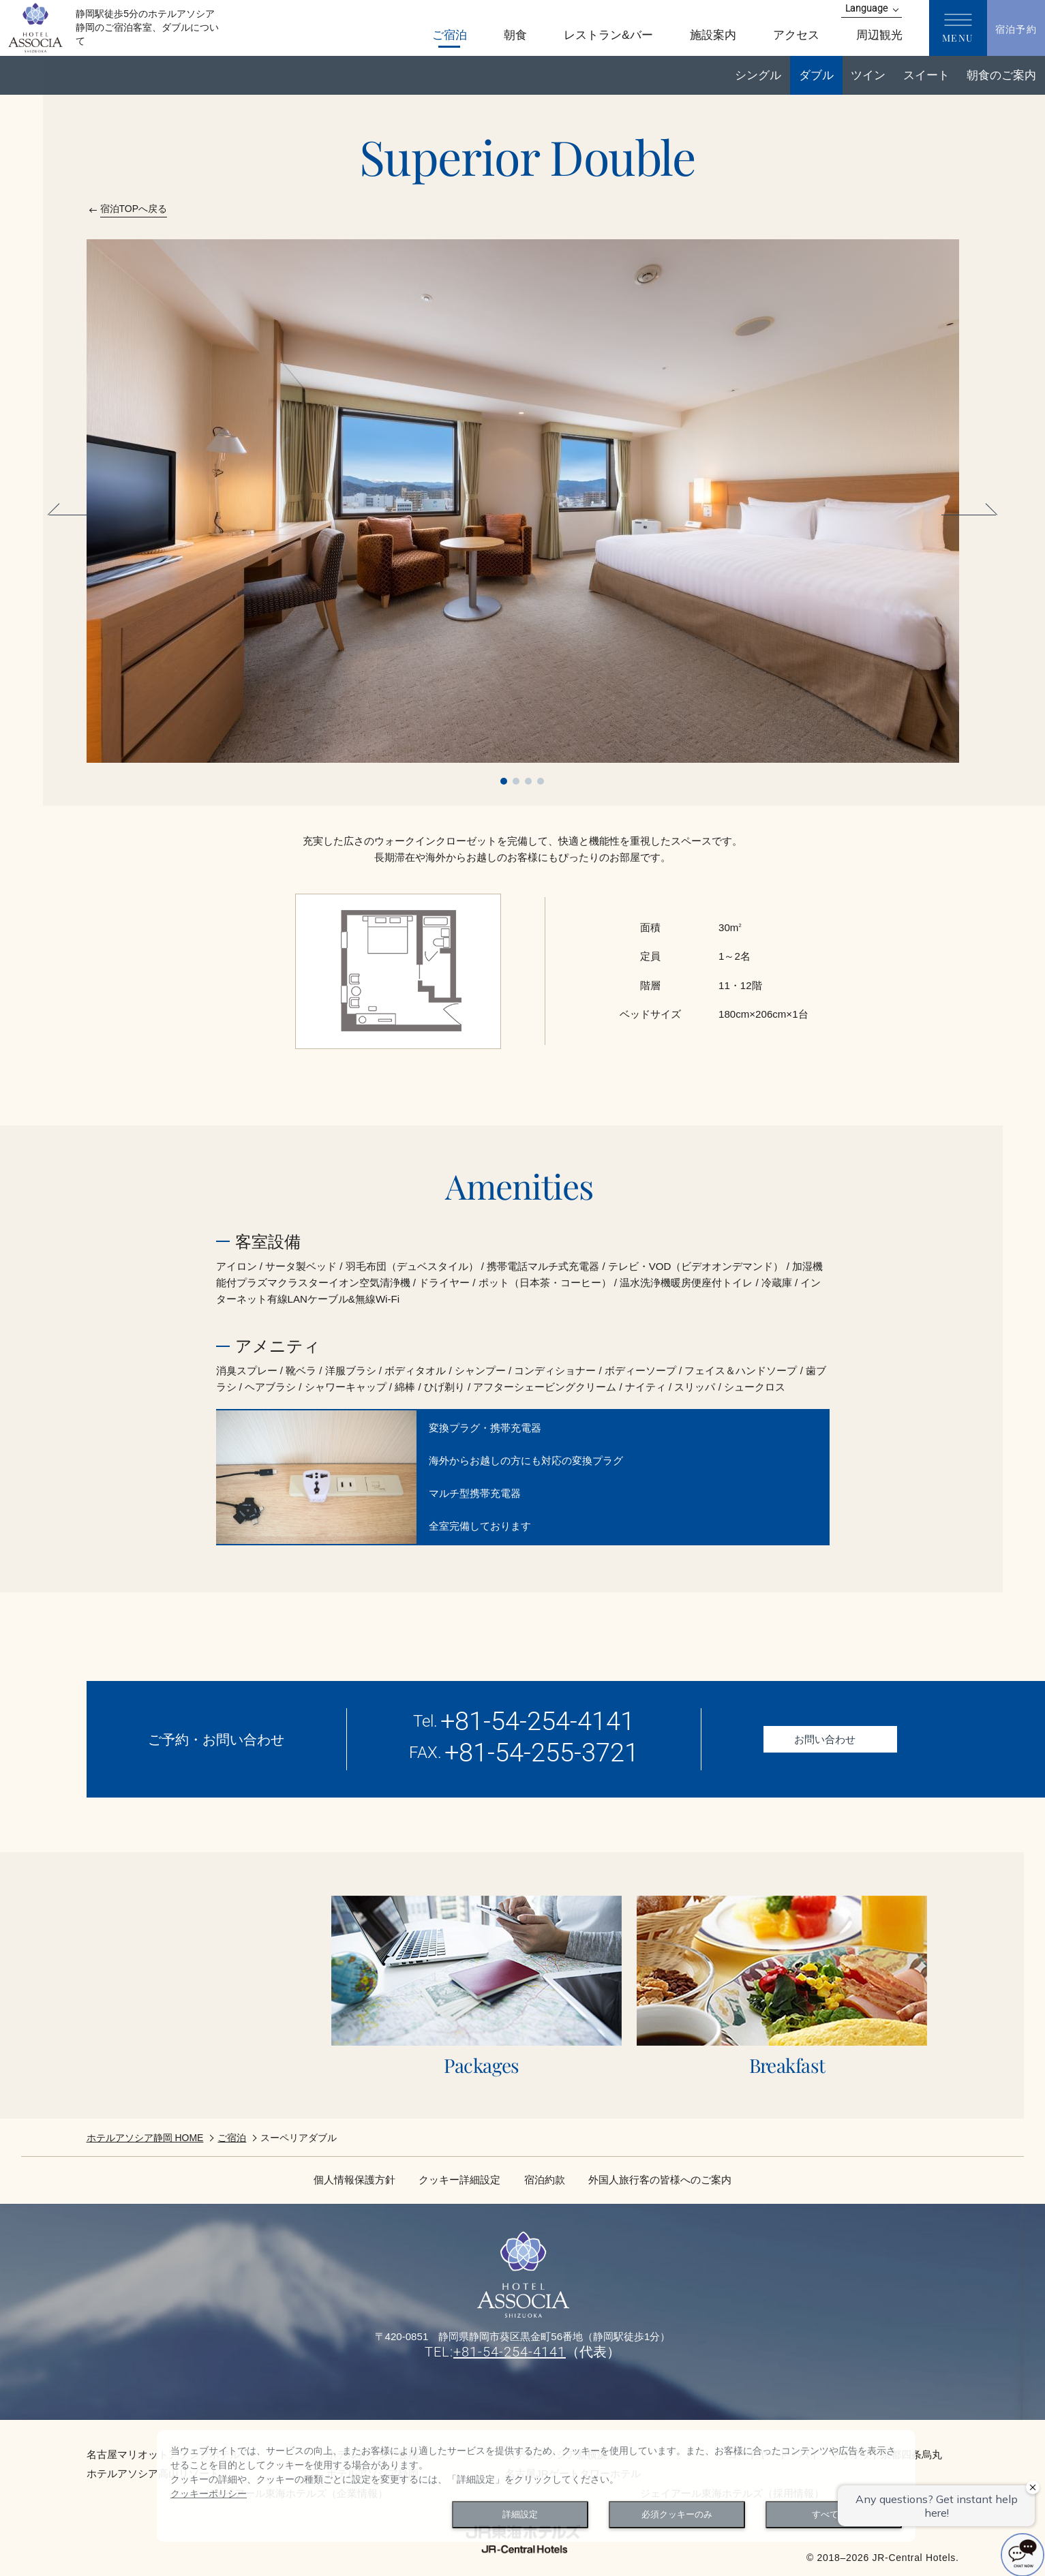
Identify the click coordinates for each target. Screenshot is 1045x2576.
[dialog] (536, 2486)
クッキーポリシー (208, 2493)
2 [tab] (516, 781)
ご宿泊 (231, 2137)
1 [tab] (503, 781)
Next (966, 514)
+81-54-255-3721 (541, 1753)
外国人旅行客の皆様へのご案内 (659, 2179)
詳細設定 (520, 2514)
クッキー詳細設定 (459, 2179)
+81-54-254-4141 (537, 1721)
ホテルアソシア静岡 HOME (145, 2137)
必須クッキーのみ (676, 2514)
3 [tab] (528, 781)
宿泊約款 (544, 2179)
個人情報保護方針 (354, 2179)
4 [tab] (540, 781)
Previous (78, 514)
